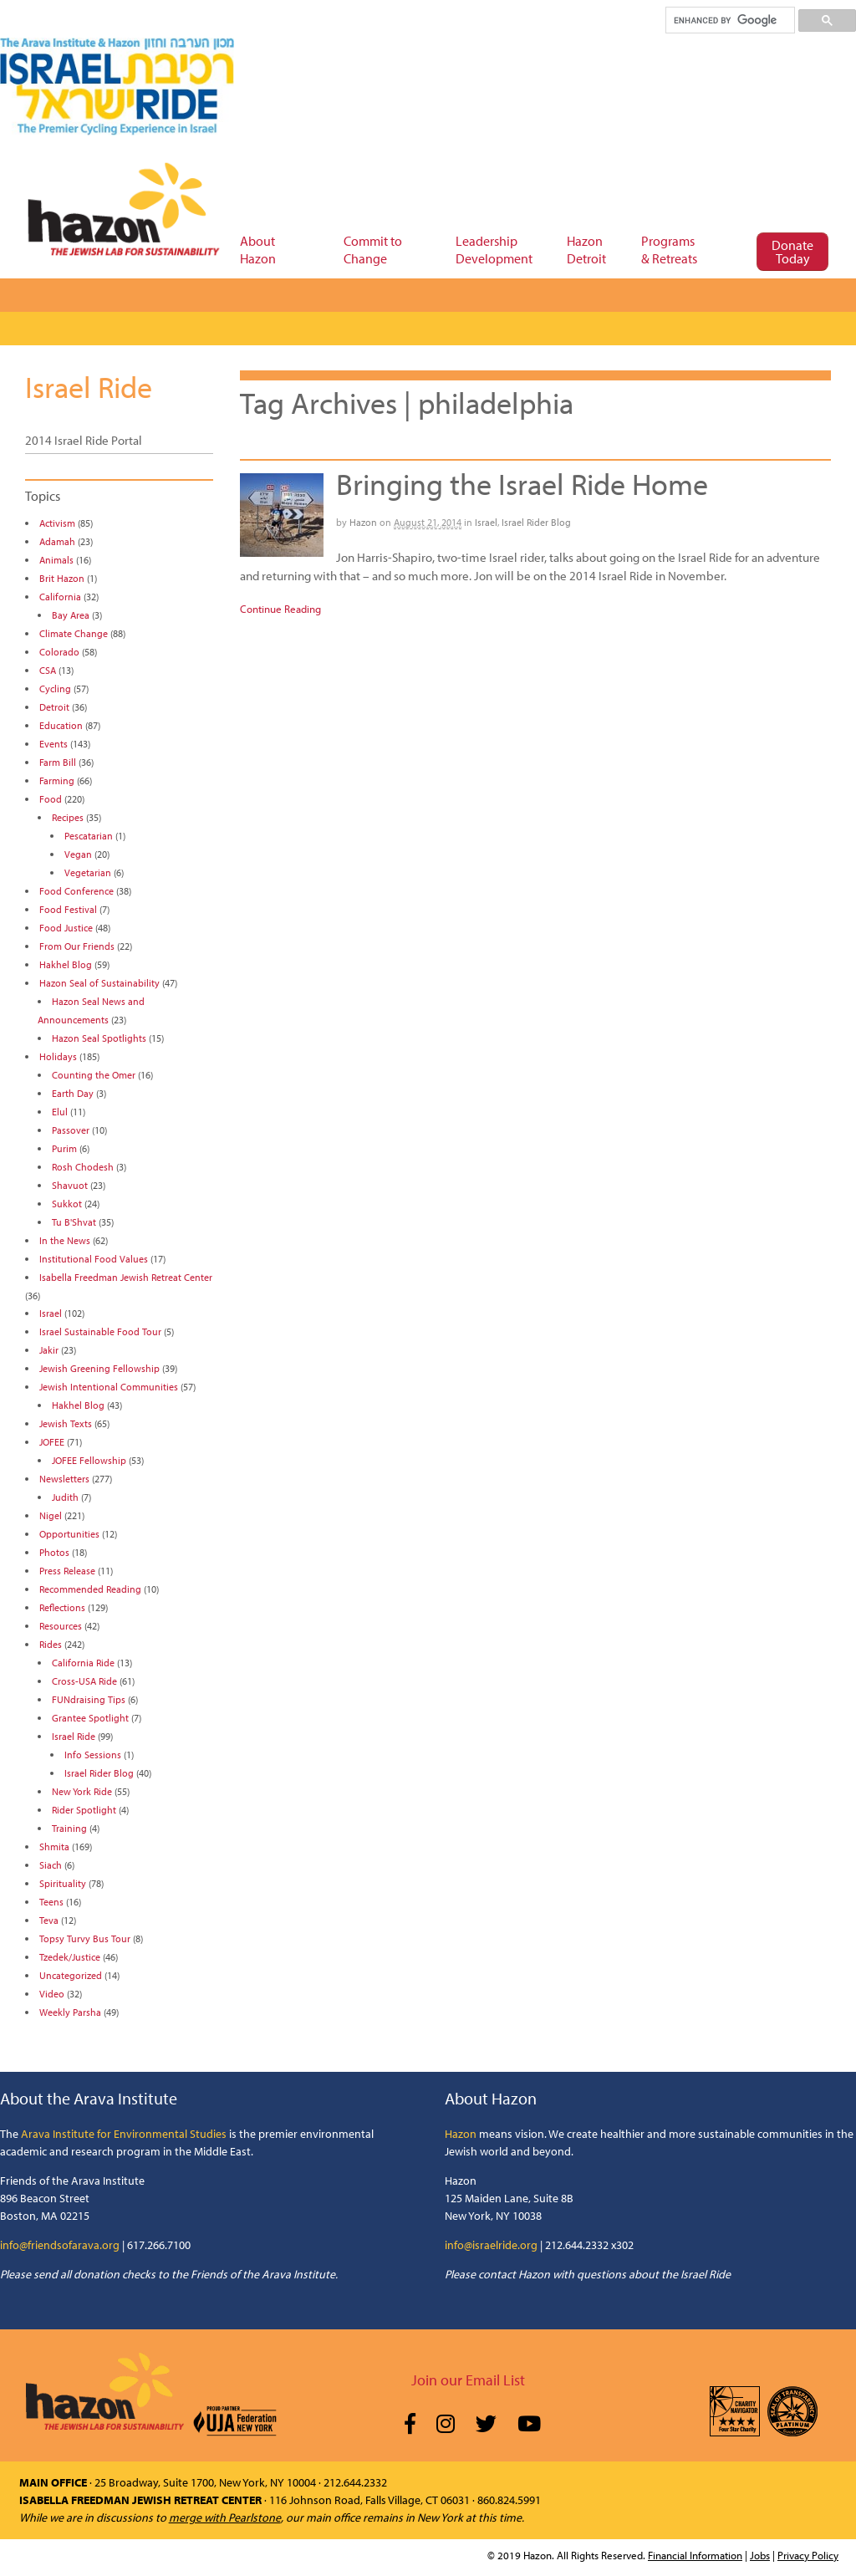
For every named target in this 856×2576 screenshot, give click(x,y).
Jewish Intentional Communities (108, 1386)
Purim (64, 1148)
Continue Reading (280, 608)
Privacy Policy (807, 2555)
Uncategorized (70, 1975)
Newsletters (64, 1478)
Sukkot (67, 1203)
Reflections (62, 1607)
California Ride (83, 1662)
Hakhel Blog (65, 964)
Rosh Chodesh (83, 1166)
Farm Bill (57, 762)
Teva (49, 1920)
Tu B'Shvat (74, 1222)
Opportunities (69, 1534)
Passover (70, 1130)
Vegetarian (87, 872)
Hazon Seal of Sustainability (99, 983)
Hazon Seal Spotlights (99, 1038)
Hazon (363, 522)
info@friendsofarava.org (60, 2244)
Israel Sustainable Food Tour (100, 1331)
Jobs (760, 2555)
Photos (54, 1552)
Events (53, 743)
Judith (65, 1497)
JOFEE (51, 1442)
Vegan (78, 854)
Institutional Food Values (93, 1258)
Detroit (54, 707)
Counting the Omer (93, 1075)
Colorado (59, 651)
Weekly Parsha (70, 2012)
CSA (47, 670)
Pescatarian (88, 835)
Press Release (67, 1570)
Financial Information (695, 2555)
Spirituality (62, 1883)
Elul (60, 1111)
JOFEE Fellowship (89, 1460)
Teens (51, 1901)
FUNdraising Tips (88, 1699)
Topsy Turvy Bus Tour (84, 1938)
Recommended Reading (90, 1589)
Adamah (57, 541)
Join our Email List (468, 2380)
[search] (729, 20)
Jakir (49, 1350)
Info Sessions (92, 1754)
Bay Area (70, 615)
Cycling (55, 688)
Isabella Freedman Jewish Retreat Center (125, 1277)
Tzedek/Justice (69, 1957)
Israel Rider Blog (536, 522)
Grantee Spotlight (90, 1717)
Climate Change (73, 633)
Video (51, 1993)
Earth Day (73, 1093)
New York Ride (82, 1791)
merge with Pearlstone (225, 2517)
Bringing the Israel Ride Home (522, 483)
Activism (57, 523)
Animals (56, 559)
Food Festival (68, 909)
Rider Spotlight (84, 1809)
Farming (56, 780)
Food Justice (66, 927)
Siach (50, 1865)
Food (50, 799)
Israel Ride (88, 386)
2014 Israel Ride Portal (83, 440)
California (60, 596)
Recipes (68, 817)
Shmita (54, 1846)
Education (61, 725)
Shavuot (70, 1185)
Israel (486, 522)
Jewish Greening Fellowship (99, 1368)
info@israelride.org (491, 2244)
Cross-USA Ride (84, 1681)
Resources (60, 1626)
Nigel (50, 1515)
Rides (50, 1644)
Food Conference (76, 891)
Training (69, 1828)
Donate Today (792, 252)
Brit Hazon (61, 578)
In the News (64, 1240)
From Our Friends (77, 946)
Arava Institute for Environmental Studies (124, 2133)
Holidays (58, 1056)
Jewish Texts (65, 1423)
